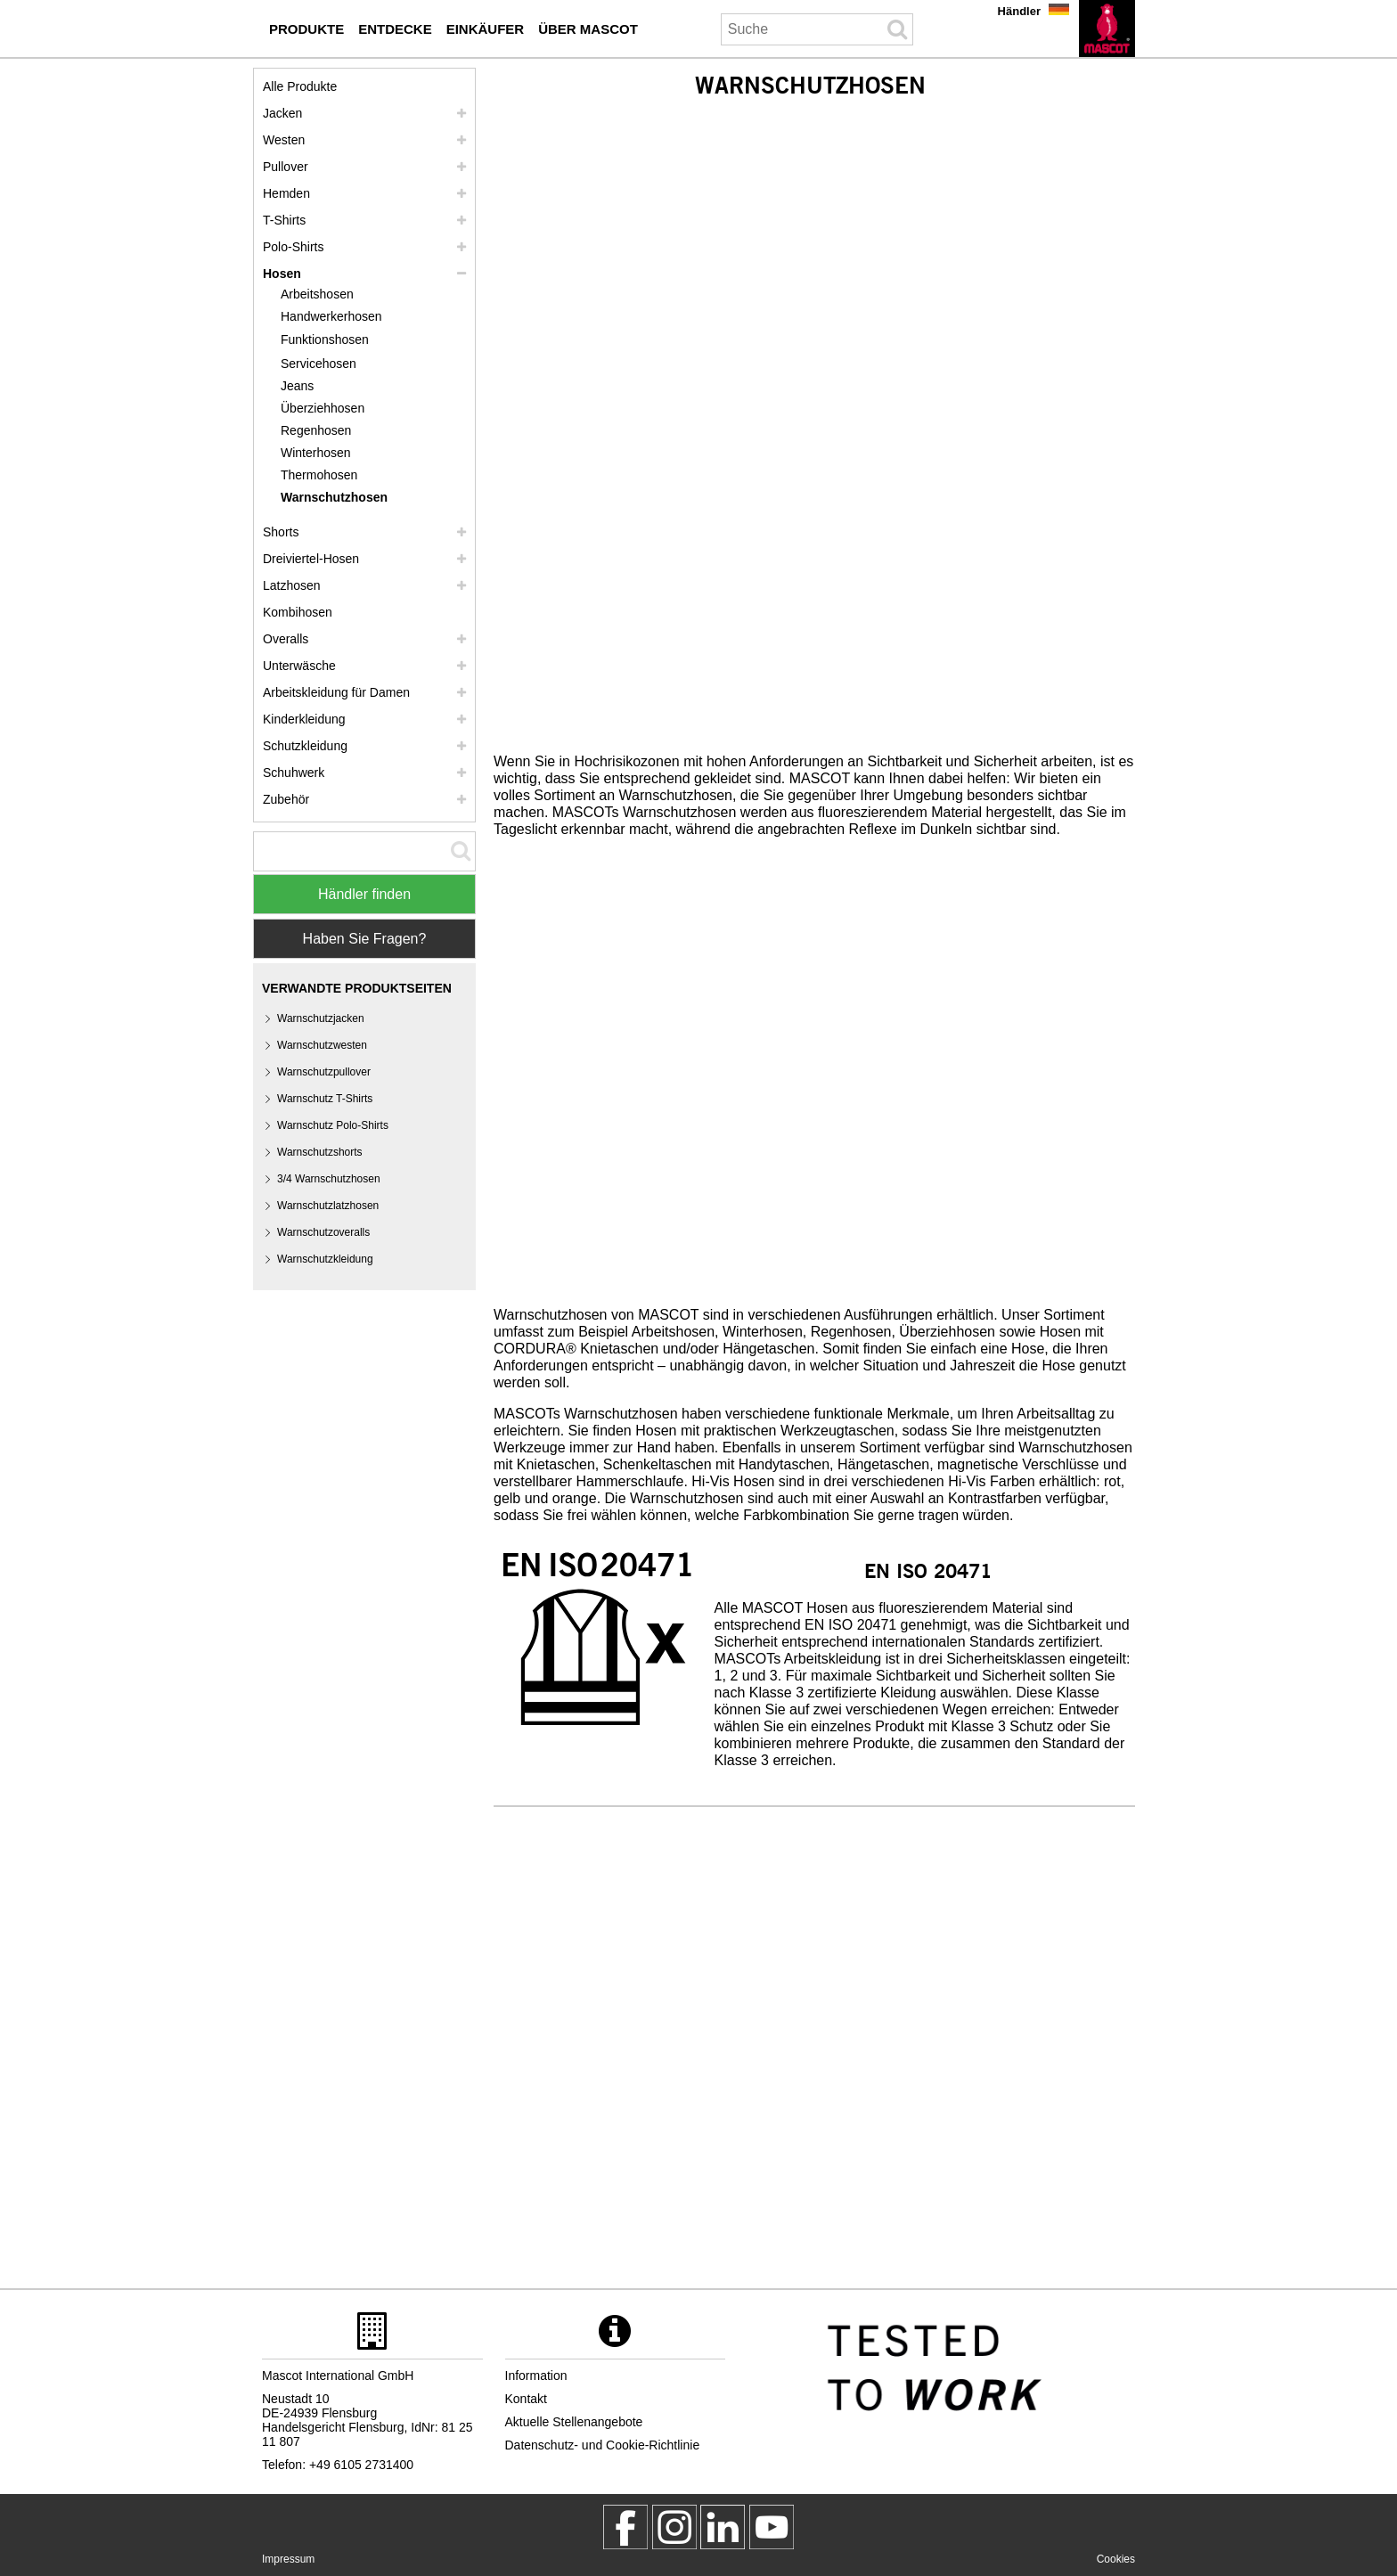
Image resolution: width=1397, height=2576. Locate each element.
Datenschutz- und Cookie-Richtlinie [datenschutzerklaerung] (602, 2445)
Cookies (1116, 2559)
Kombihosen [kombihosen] (297, 612)
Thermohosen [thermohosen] (319, 475)
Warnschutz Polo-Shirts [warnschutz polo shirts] (332, 1125)
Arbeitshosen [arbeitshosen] (317, 294)
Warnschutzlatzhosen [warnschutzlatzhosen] (328, 1205)
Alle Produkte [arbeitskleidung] (300, 86)
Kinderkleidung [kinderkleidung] (304, 719)
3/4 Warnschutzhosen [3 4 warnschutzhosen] (328, 1179)
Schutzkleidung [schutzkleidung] (305, 746)
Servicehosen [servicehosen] (318, 363)
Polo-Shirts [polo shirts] (293, 247)
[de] (1107, 28)
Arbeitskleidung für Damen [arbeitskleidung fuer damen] (336, 692)
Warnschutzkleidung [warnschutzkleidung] (325, 1259)
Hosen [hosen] (282, 273)
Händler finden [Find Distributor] (364, 894)
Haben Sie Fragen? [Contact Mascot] (365, 938)
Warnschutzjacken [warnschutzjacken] (320, 1018)
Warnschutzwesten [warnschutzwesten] (322, 1045)
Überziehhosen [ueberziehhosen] (322, 408)
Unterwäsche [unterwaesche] (299, 665)
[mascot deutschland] (722, 2527)
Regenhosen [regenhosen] (316, 430)
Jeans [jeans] (297, 386)
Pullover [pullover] (285, 166)
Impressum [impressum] (288, 2559)
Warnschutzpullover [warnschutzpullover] (324, 1072)
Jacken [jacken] (282, 113)
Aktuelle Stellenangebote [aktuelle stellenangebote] (574, 2422)
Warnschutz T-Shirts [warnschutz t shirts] (324, 1098)
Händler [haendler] (1019, 11)
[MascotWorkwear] (625, 2527)
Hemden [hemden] (286, 193)
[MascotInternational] (771, 2527)
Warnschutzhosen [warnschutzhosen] (334, 497)
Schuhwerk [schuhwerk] (293, 772)
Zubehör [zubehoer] (286, 799)
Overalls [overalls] (285, 639)
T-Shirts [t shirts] (284, 220)
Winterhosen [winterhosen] (316, 453)
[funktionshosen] (334, 339)
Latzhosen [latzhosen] (292, 585)
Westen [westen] (284, 140)
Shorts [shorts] (280, 532)
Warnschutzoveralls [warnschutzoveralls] (323, 1232)
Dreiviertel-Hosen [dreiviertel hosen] (311, 559)
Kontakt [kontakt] (526, 2399)
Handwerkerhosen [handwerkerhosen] (331, 316)
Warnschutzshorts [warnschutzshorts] (320, 1152)
